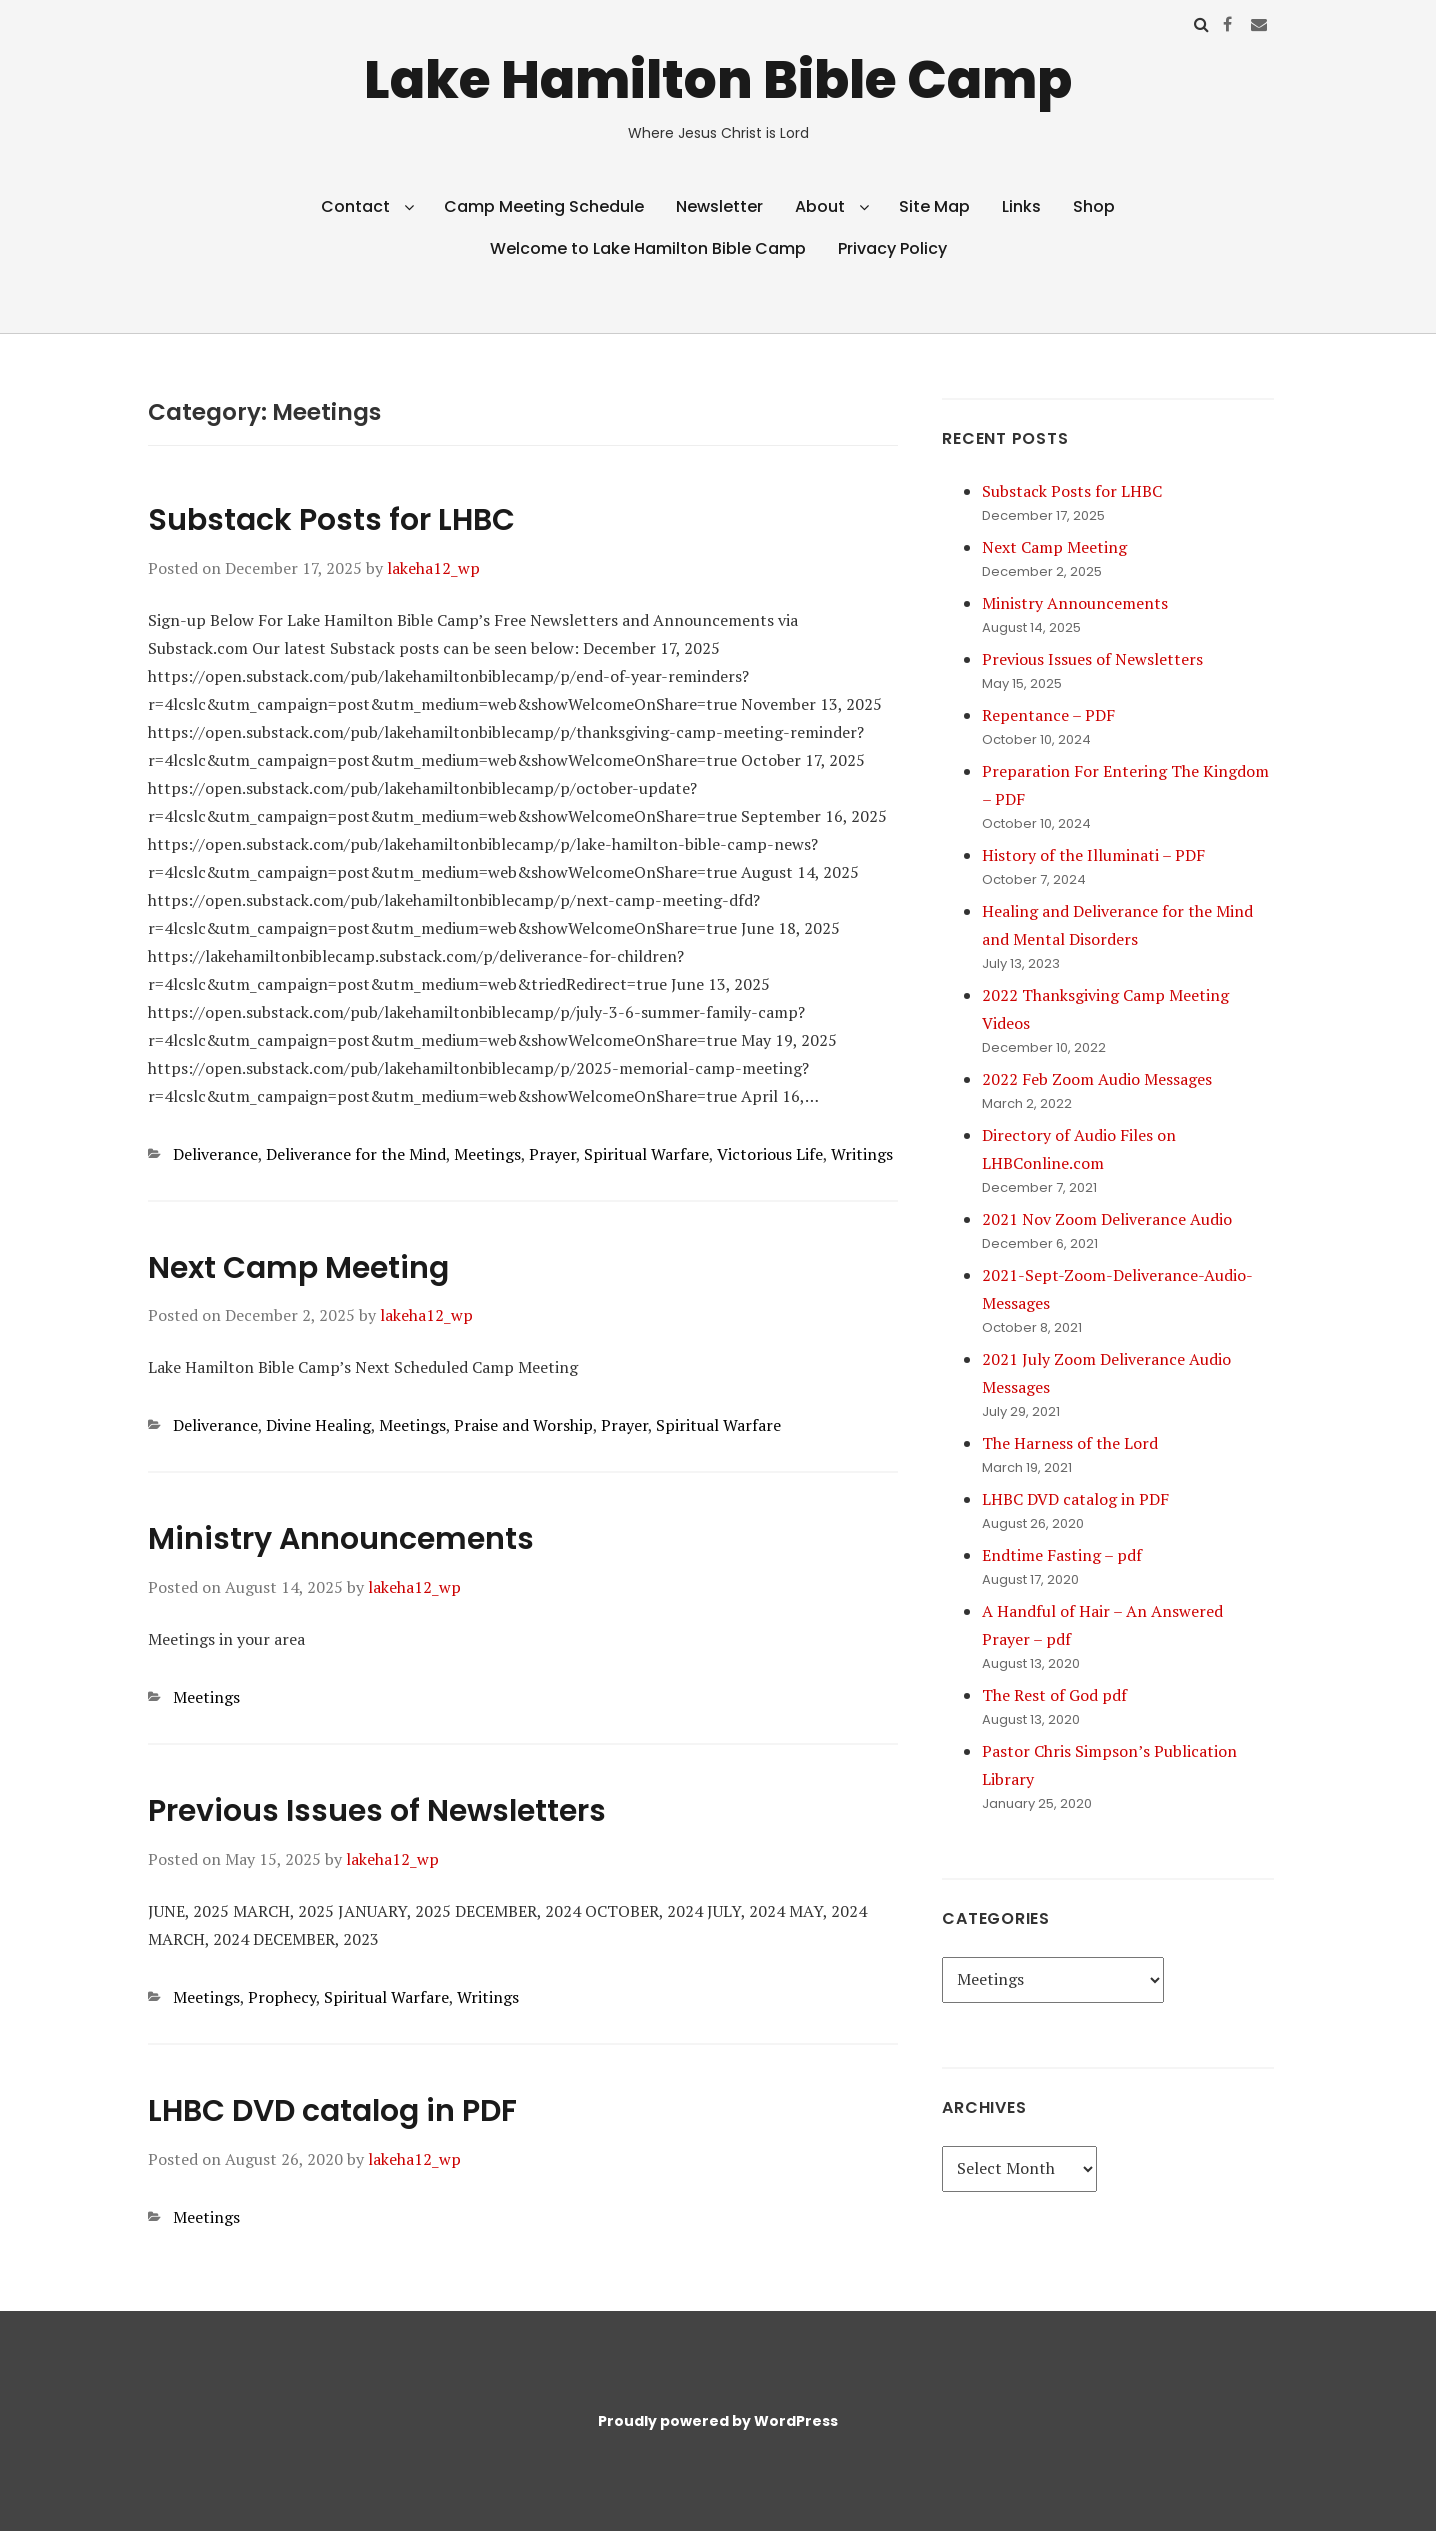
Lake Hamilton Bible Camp (718, 79)
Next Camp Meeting (298, 1268)
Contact (355, 206)
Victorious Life (770, 1154)
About (820, 206)
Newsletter (719, 206)
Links (1021, 206)
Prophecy (282, 1997)
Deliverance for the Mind (356, 1154)
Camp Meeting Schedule (544, 206)
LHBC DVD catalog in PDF (332, 2111)
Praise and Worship (523, 1425)
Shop (1094, 206)
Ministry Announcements (341, 1539)
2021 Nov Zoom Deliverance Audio (1107, 1219)
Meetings (487, 1154)
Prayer (552, 1154)
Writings (862, 1154)
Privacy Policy (892, 248)
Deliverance (215, 1154)
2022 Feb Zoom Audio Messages (1097, 1079)
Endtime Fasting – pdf (1062, 1555)
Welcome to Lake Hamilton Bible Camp (648, 248)
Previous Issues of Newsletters (377, 1811)
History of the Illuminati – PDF (1093, 855)
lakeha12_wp (433, 568)
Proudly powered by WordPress (718, 2421)
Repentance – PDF (1048, 715)
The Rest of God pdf (1054, 1695)
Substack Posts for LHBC (331, 520)
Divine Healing (318, 1425)
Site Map (934, 206)
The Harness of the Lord (1070, 1443)
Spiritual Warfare (646, 1154)
